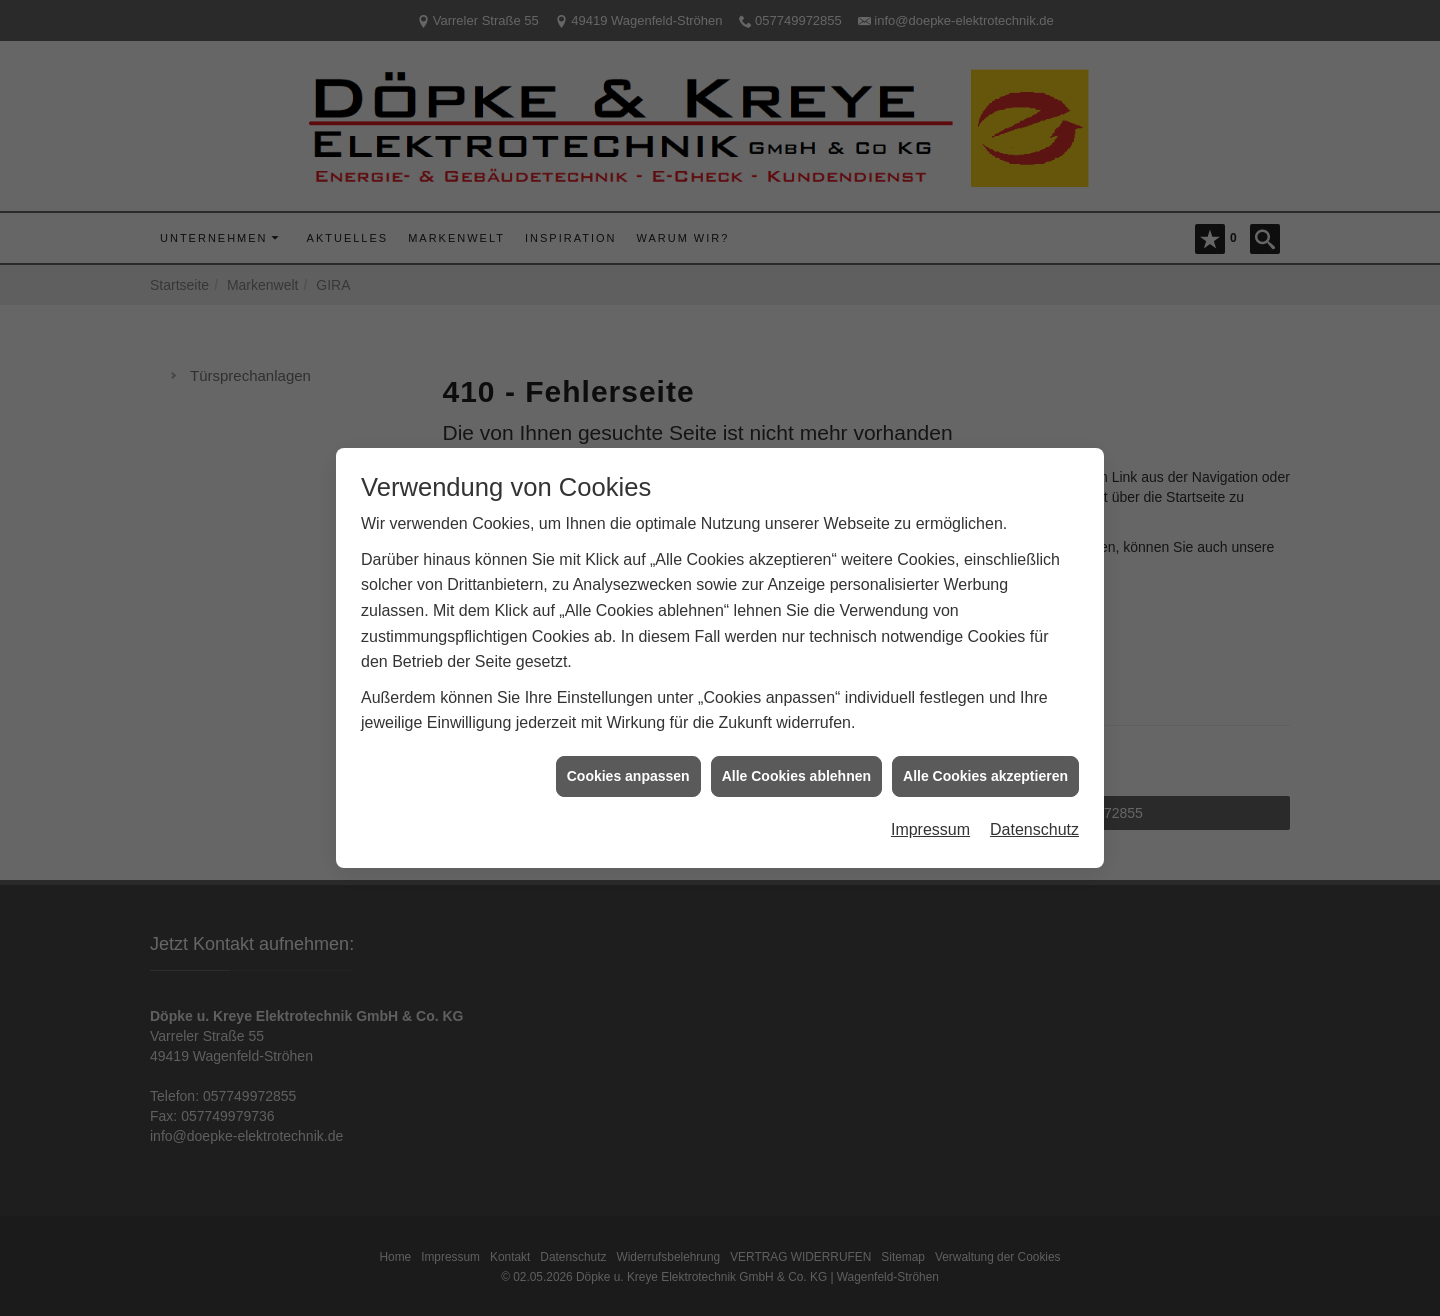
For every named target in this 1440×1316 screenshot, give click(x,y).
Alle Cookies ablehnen (796, 768)
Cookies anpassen (628, 768)
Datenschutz (1034, 822)
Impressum (930, 822)
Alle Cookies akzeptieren (985, 768)
